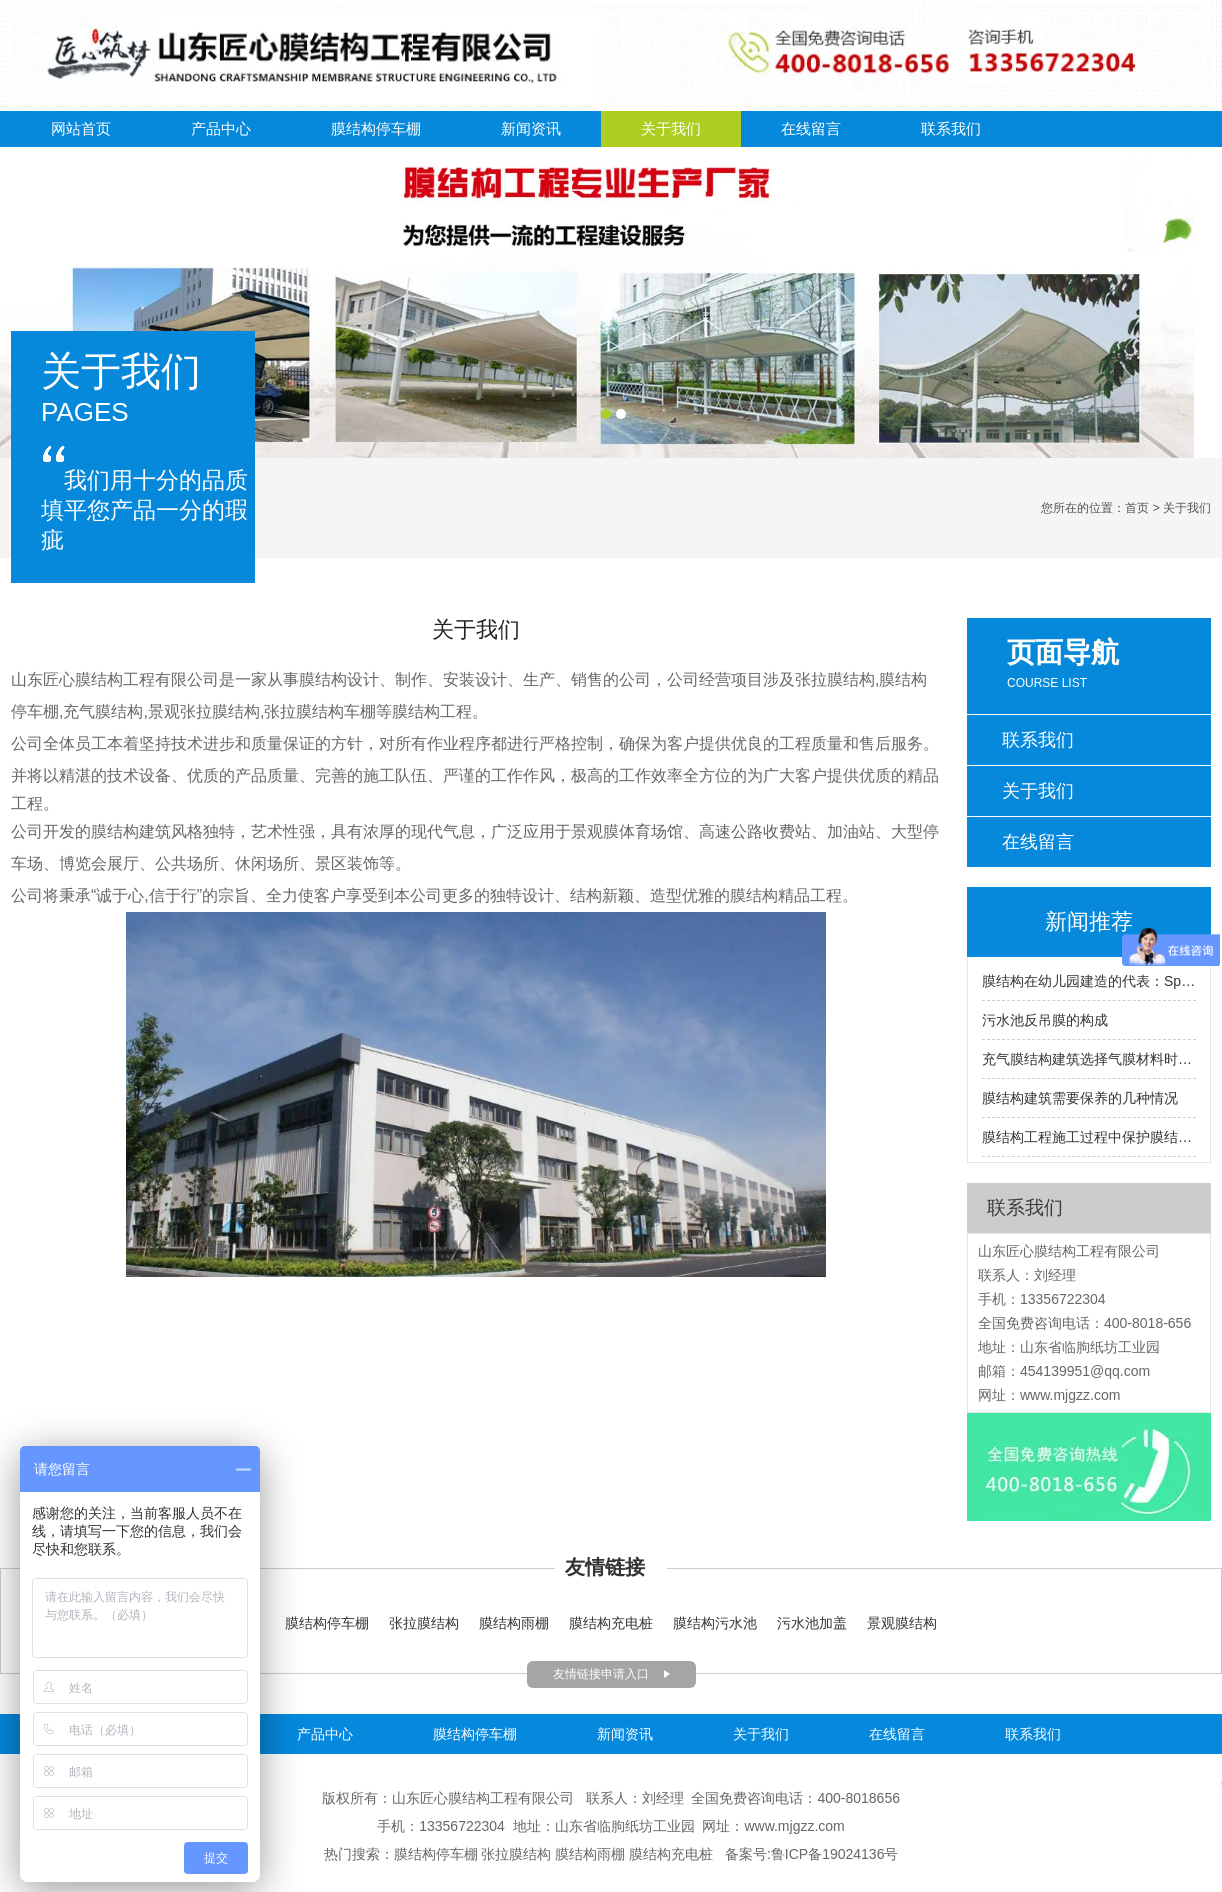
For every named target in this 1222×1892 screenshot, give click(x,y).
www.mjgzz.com (1070, 1395)
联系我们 (951, 128)
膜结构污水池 (717, 1623)
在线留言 (811, 128)
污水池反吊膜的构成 (1045, 1020)
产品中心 (221, 128)
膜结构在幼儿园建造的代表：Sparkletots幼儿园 (1089, 981)
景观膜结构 (902, 1623)
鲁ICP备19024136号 (835, 1854)
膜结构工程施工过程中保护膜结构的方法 (1089, 1137)
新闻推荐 (1089, 921)
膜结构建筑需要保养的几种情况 (1080, 1098)
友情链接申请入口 (601, 1674)
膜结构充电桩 (611, 1623)
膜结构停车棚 (376, 128)
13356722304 (464, 1826)
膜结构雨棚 (514, 1623)
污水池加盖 (812, 1623)
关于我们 (671, 128)
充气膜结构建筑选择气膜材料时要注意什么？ (1089, 1059)
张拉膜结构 (424, 1623)
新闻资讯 (531, 128)
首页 (1137, 508)
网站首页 (81, 128)
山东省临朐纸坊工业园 (625, 1826)
